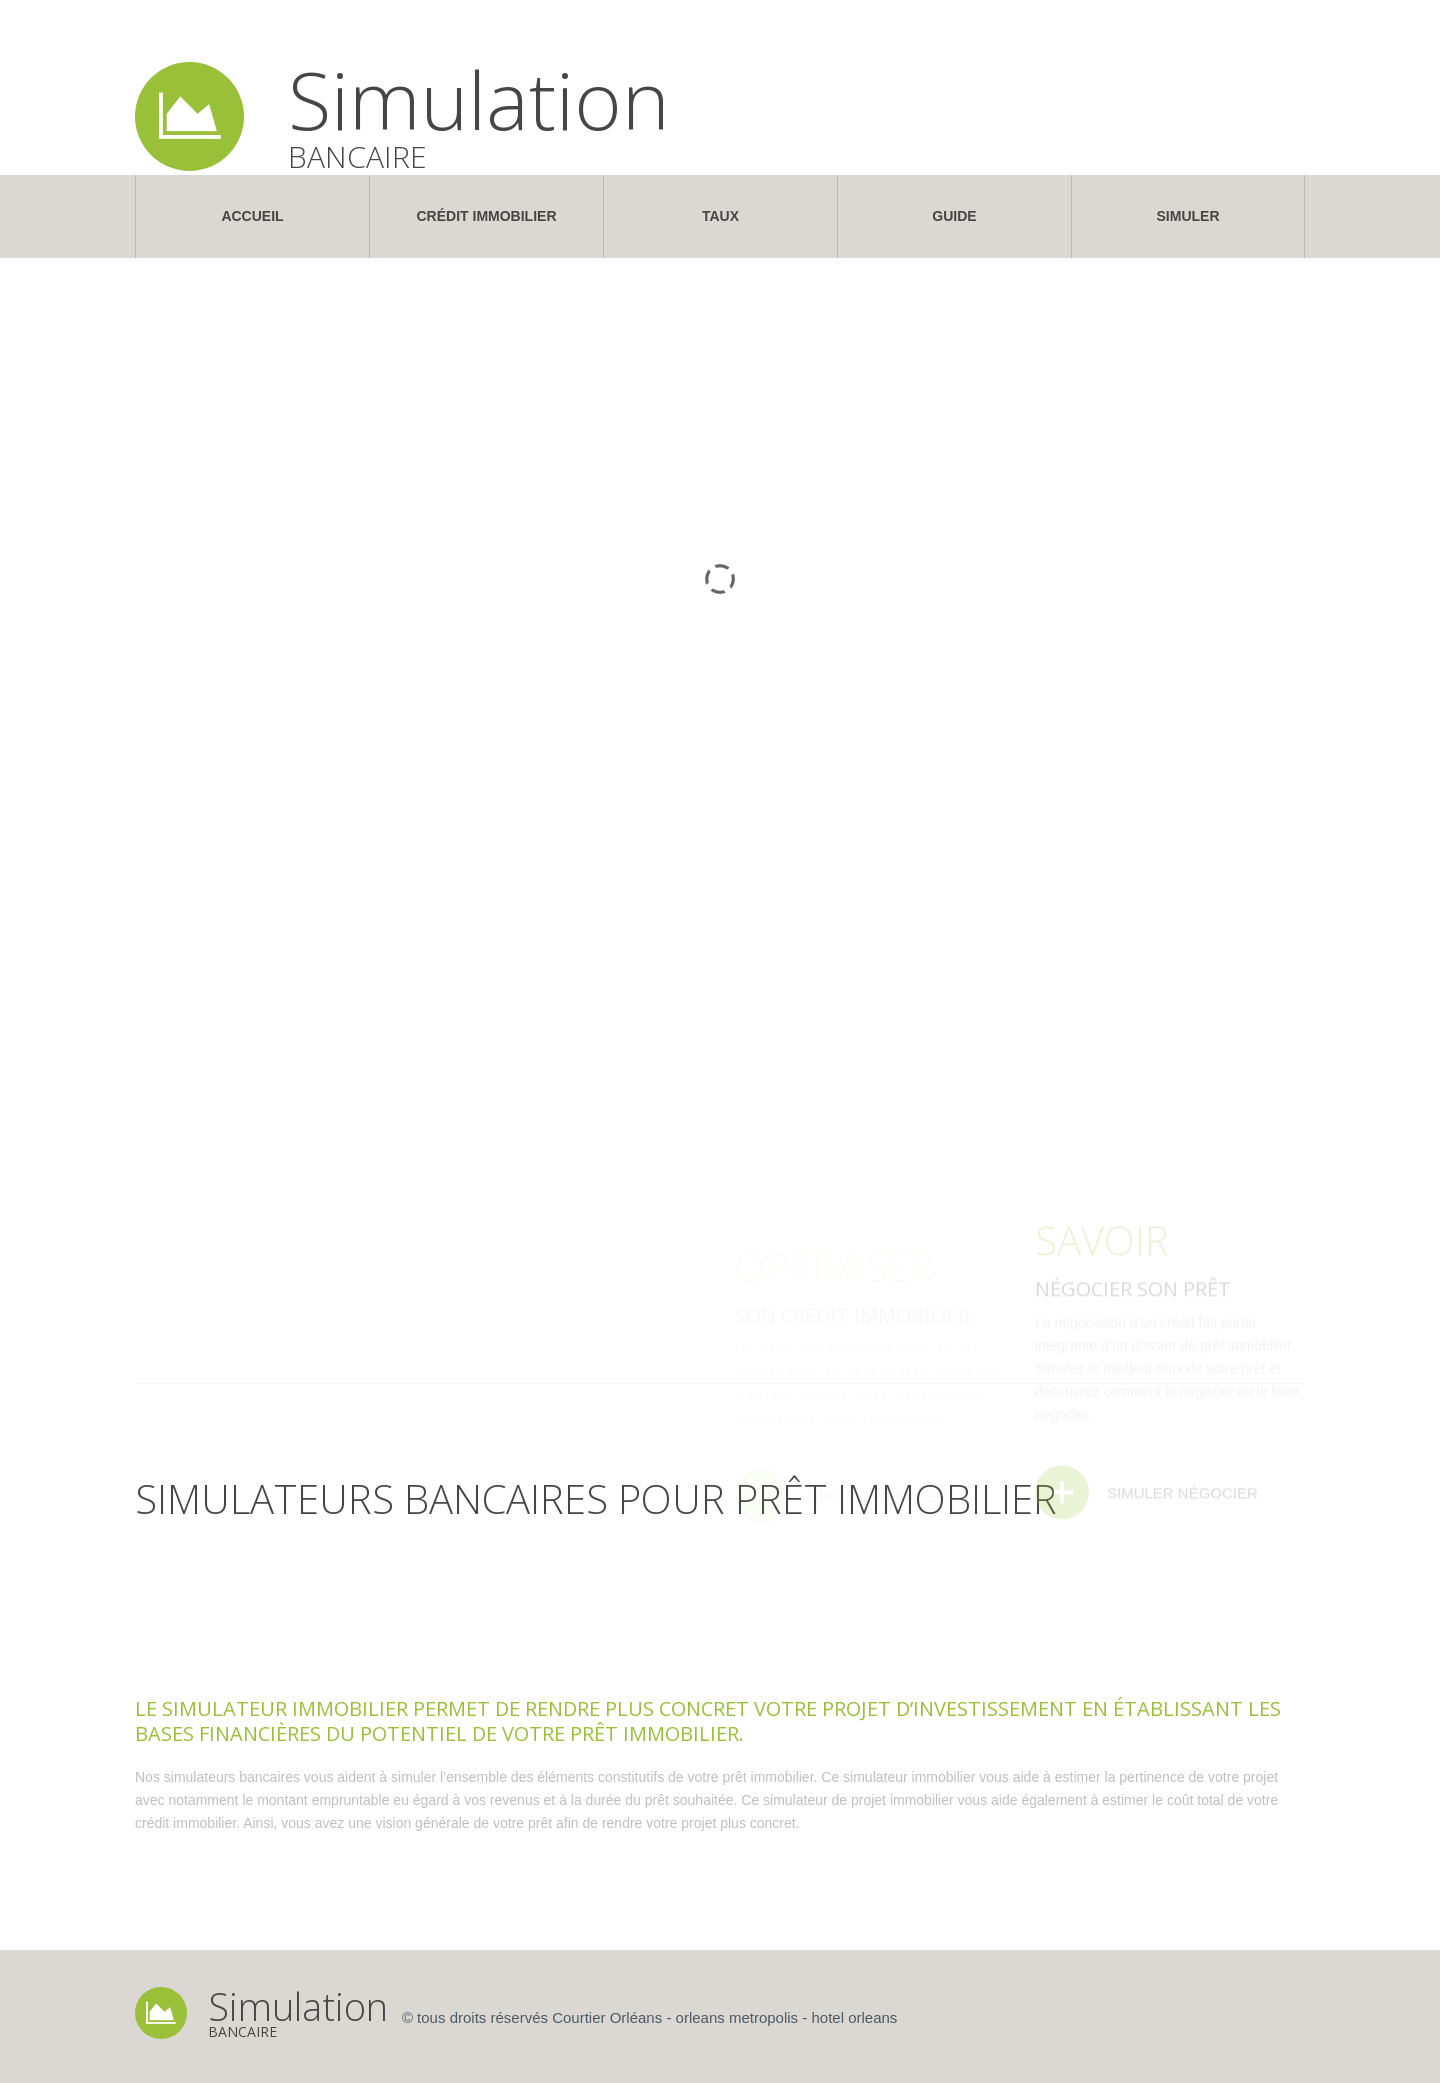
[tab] (234, 1652)
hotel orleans (854, 2017)
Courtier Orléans (607, 2017)
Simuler (1188, 216)
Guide (954, 216)
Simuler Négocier (1182, 1546)
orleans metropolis (737, 2017)
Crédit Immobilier (487, 216)
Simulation (479, 98)
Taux (720, 216)
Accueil (252, 216)
